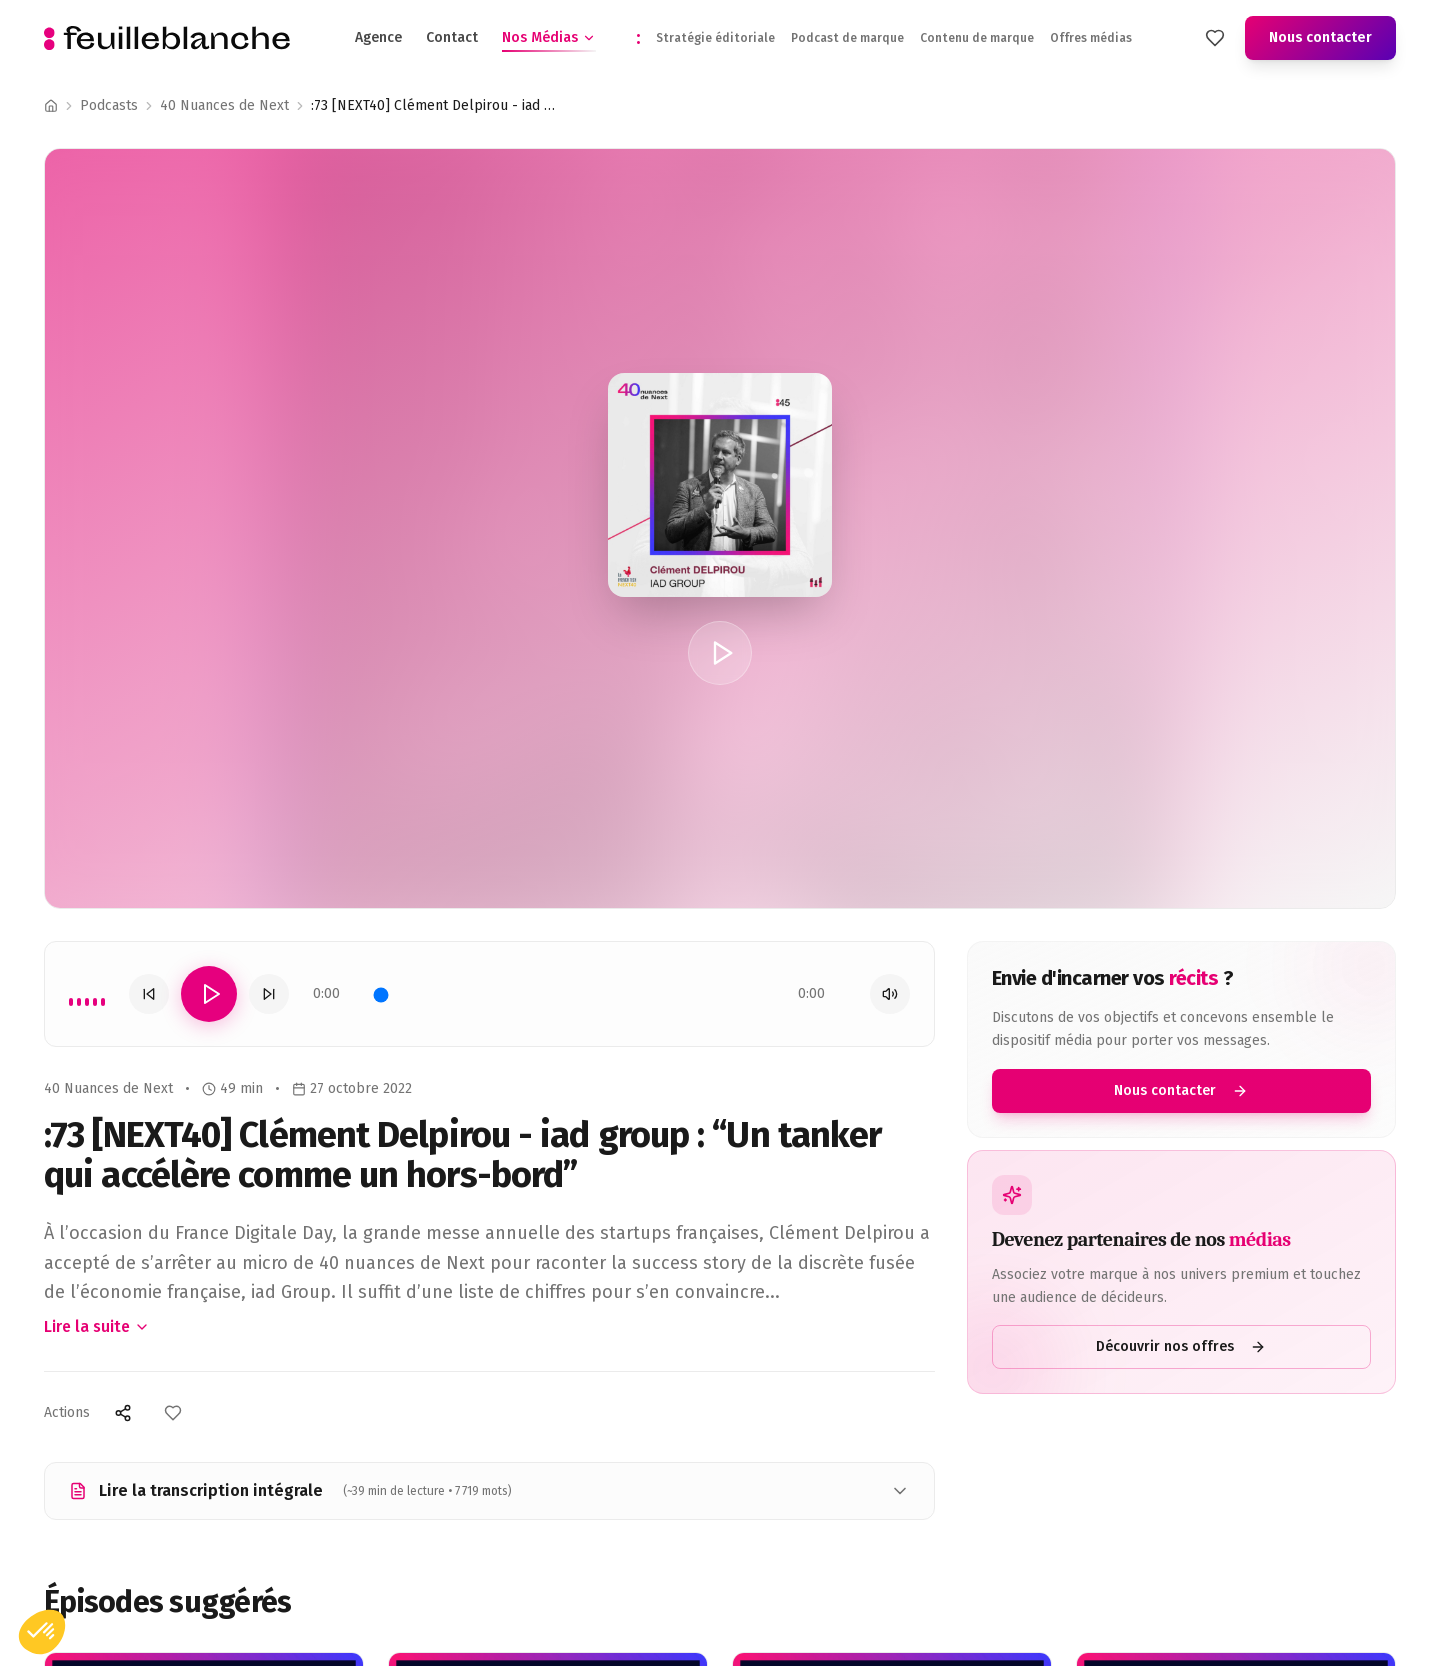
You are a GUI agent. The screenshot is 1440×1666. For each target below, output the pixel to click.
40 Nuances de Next (224, 105)
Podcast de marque (847, 38)
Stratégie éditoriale (715, 38)
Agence (378, 37)
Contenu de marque (977, 38)
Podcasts (109, 105)
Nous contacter (1320, 37)
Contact (452, 37)
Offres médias (1091, 38)
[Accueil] (51, 106)
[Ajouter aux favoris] (173, 1413)
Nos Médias (549, 38)
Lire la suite (97, 1326)
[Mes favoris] (1215, 38)
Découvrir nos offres (1181, 1346)
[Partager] (123, 1413)
